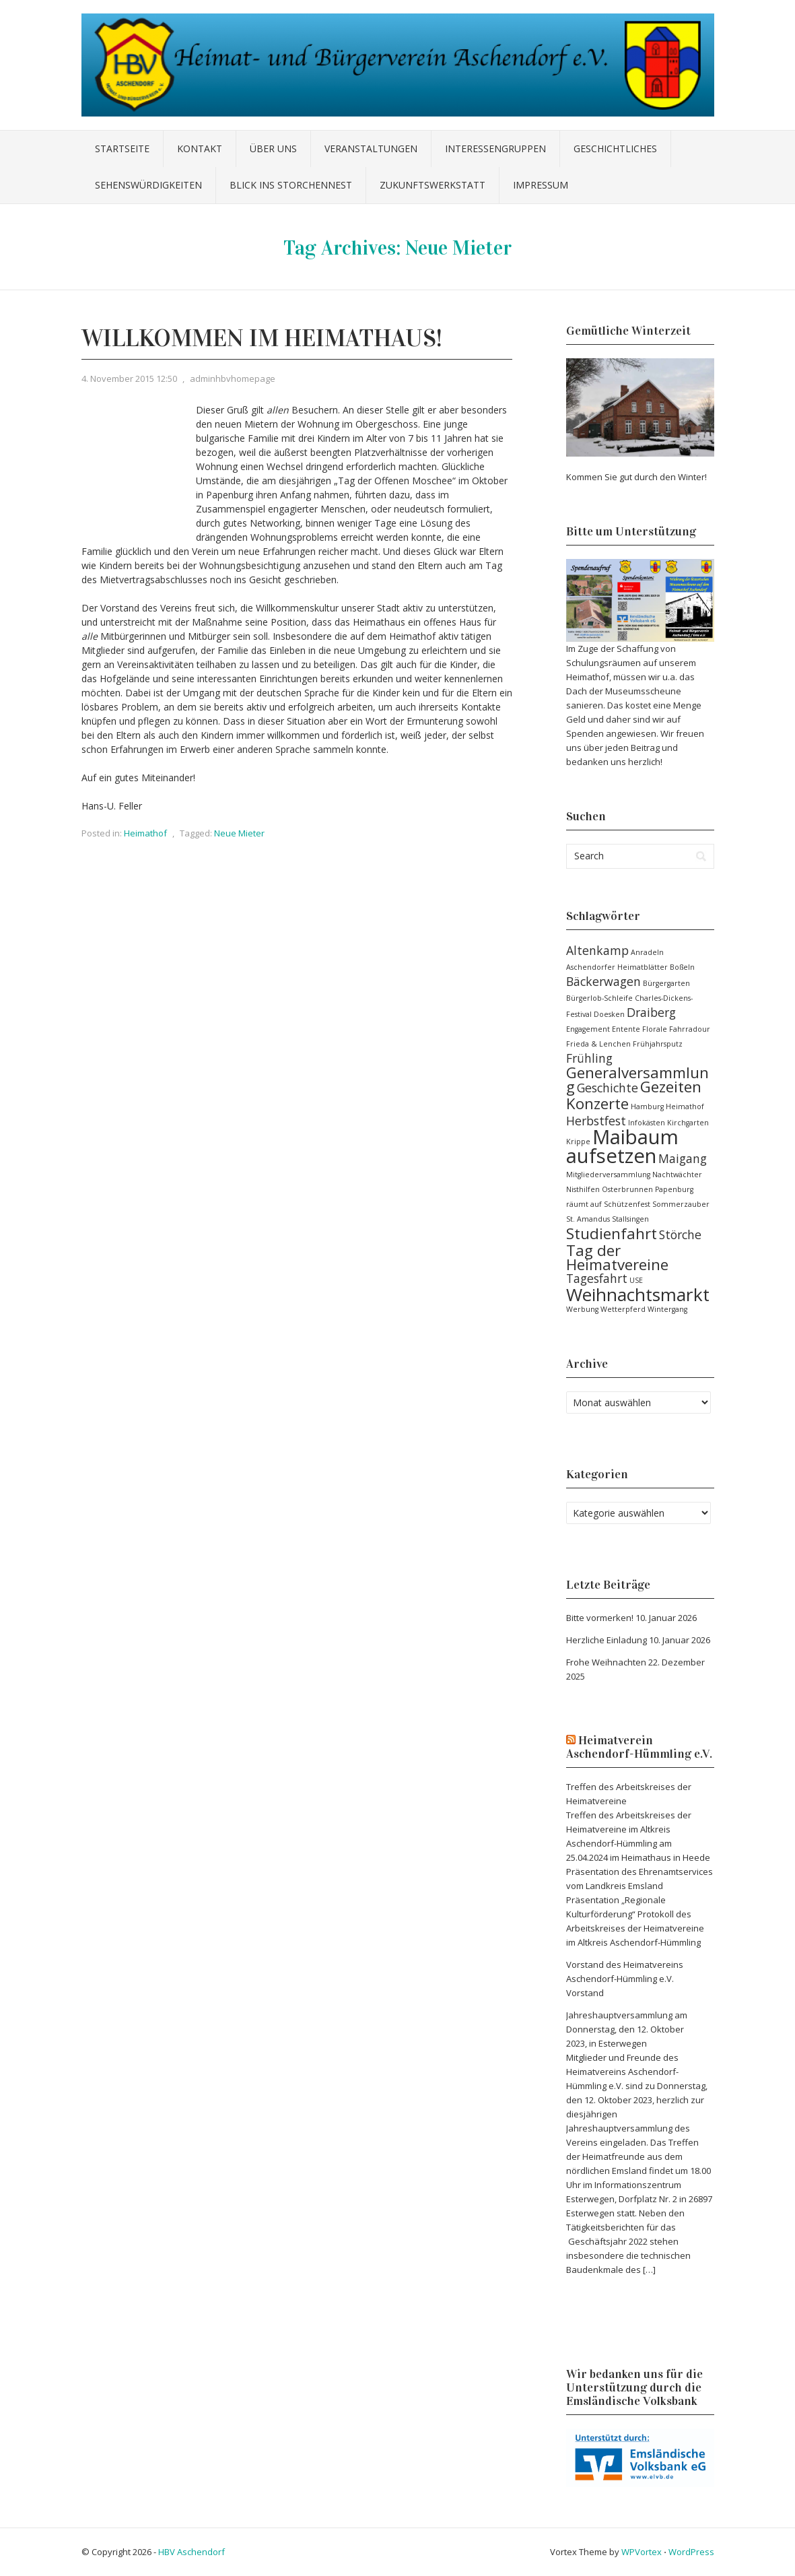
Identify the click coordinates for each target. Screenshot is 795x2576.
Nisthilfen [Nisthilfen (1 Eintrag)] (583, 1189)
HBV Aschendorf (191, 2552)
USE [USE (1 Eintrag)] (636, 1280)
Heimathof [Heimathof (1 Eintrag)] (685, 1106)
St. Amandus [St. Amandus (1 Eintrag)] (588, 1219)
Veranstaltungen (370, 148)
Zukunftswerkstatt (432, 184)
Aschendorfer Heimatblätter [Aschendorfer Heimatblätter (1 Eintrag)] (617, 967)
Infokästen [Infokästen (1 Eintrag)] (646, 1122)
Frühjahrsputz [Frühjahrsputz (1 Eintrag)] (658, 1044)
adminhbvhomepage (232, 378)
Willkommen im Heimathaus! (261, 338)
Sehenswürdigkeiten (148, 184)
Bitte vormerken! (599, 1618)
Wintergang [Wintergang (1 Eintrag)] (667, 1309)
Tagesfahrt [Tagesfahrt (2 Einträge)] (596, 1278)
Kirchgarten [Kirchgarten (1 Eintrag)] (688, 1122)
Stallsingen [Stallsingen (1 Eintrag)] (630, 1219)
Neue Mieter (239, 833)
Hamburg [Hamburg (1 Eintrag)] (647, 1106)
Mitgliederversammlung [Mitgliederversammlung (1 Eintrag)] (608, 1174)
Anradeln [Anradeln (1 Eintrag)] (647, 952)
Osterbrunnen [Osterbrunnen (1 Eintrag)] (627, 1189)
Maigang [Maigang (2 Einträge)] (682, 1158)
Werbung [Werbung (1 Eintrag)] (582, 1309)
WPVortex (641, 2552)
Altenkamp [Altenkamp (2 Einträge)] (597, 950)
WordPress (691, 2552)
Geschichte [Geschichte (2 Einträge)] (607, 1088)
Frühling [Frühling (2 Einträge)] (589, 1058)
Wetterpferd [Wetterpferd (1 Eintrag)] (623, 1309)
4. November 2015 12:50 (129, 378)
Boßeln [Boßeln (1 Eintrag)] (682, 967)
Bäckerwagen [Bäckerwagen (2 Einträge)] (603, 981)
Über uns (273, 148)
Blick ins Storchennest (291, 184)
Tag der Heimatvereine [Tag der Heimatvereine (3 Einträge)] (617, 1257)
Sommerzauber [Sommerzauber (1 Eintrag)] (681, 1204)
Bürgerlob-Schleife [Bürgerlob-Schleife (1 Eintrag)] (599, 998)
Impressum (540, 184)
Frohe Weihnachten (606, 1662)
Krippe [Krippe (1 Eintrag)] (578, 1141)
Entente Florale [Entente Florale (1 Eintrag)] (639, 1029)
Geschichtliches (615, 148)
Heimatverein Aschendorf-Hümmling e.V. (639, 1747)
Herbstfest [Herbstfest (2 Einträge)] (596, 1121)
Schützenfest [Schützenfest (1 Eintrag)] (627, 1204)
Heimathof (145, 833)
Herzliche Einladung (606, 1640)
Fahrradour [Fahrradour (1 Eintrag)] (689, 1029)
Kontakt (199, 148)
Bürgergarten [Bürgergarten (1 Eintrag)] (666, 983)
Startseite (122, 148)
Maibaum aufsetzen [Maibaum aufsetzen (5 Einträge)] (622, 1146)
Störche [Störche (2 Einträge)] (680, 1234)
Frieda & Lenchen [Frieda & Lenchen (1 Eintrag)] (598, 1044)
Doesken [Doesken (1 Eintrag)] (609, 1014)
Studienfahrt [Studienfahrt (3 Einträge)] (611, 1233)
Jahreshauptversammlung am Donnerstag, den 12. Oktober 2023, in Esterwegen (626, 2029)
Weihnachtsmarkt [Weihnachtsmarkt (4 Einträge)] (638, 1294)
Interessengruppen (495, 148)
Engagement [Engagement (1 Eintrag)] (588, 1029)
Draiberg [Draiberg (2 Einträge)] (651, 1012)
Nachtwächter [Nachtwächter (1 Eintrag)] (677, 1174)
